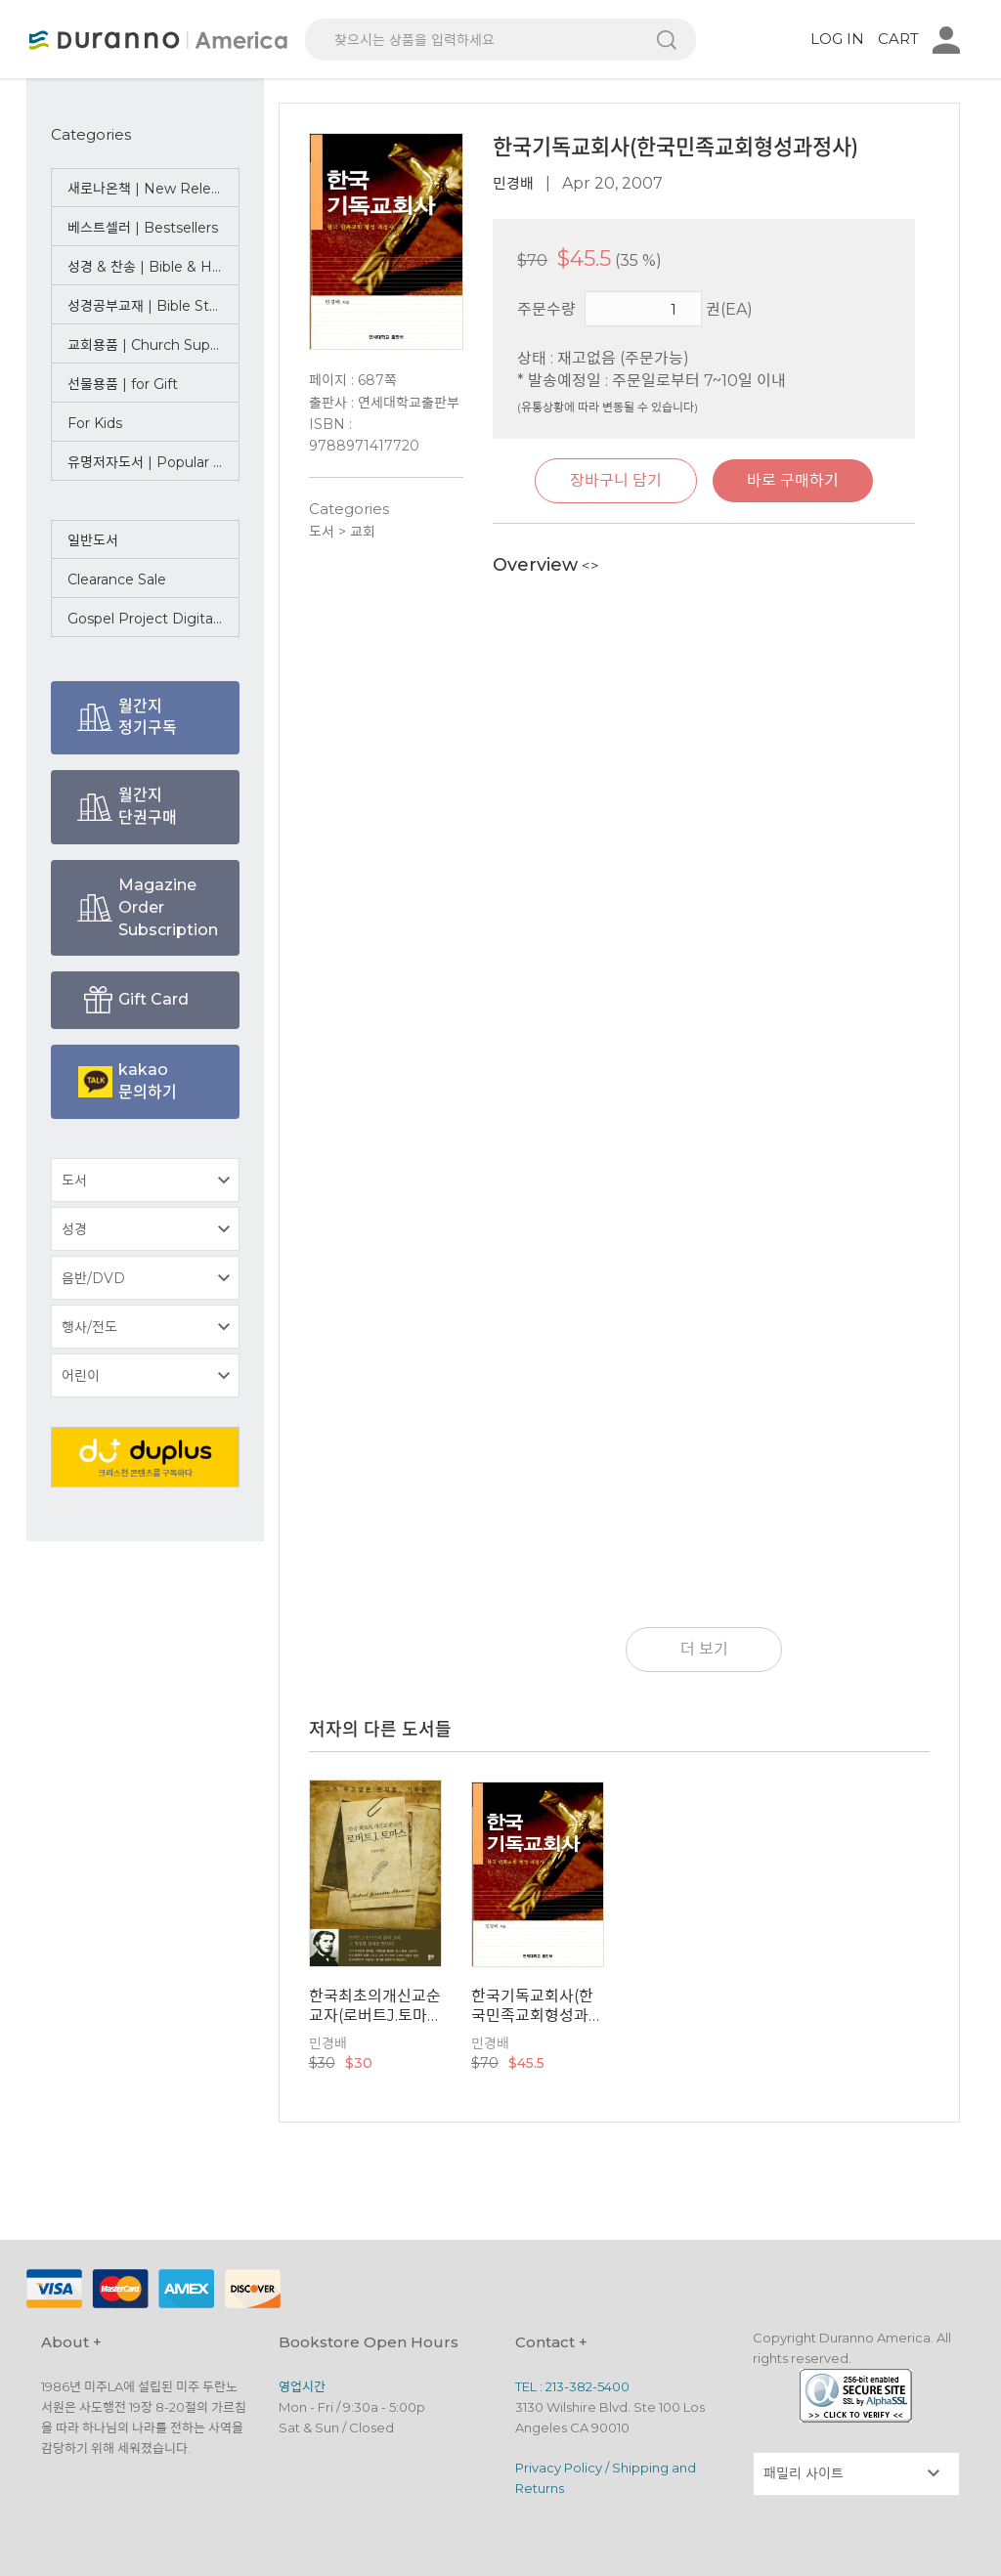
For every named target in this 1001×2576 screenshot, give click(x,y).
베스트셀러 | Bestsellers (142, 227)
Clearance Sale (116, 579)
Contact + (551, 2342)
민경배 (513, 183)
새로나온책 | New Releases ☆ (153, 188)
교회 (362, 531)
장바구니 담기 (616, 480)
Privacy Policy (558, 2467)
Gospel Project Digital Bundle (153, 618)
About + (71, 2342)
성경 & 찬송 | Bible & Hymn (153, 267)
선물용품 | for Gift (122, 384)
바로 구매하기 (793, 480)
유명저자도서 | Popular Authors (153, 462)
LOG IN (837, 38)
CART (898, 38)
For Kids (94, 423)
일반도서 (92, 540)
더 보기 (704, 1649)
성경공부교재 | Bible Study (151, 306)
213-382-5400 (587, 2386)
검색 (666, 40)
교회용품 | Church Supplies (153, 345)
